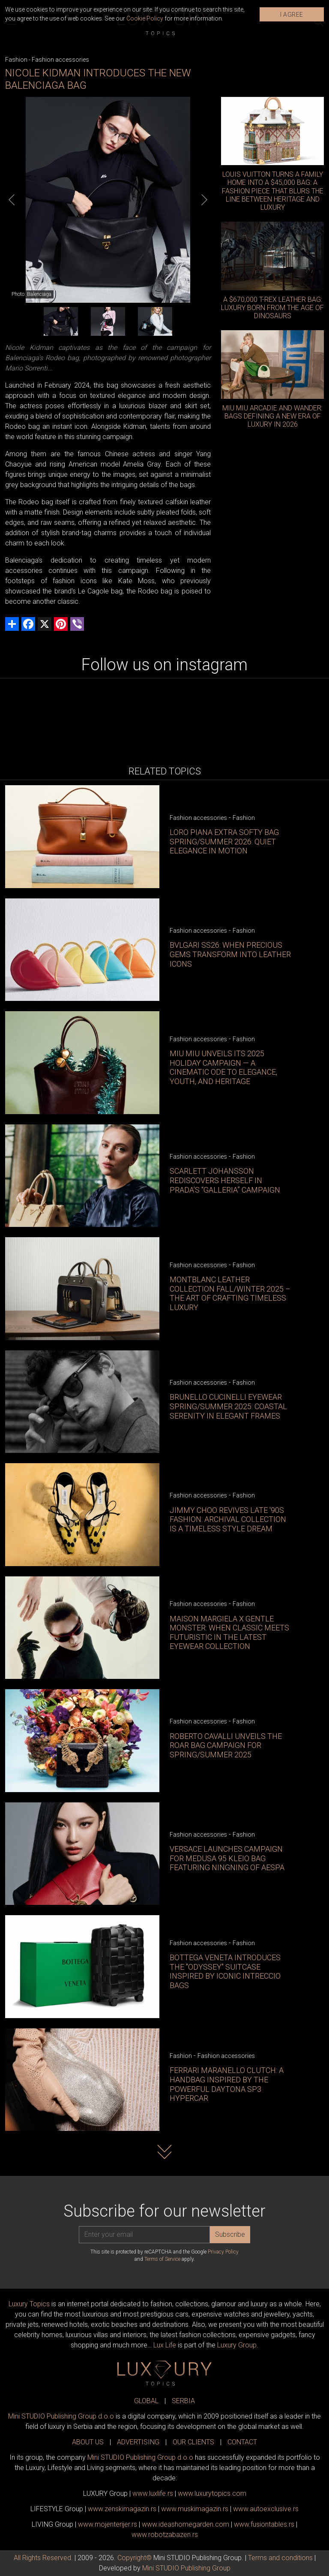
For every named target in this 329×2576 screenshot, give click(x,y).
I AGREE (291, 14)
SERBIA (183, 2401)
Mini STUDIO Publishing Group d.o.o (61, 2416)
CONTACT (242, 2442)
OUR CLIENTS (193, 2442)
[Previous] (11, 200)
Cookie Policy (144, 18)
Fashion (16, 59)
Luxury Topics (29, 2304)
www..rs (152, 2493)
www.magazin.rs (122, 2509)
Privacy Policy (223, 2252)
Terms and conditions (280, 2558)
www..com (212, 2493)
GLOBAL (146, 2401)
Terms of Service (162, 2259)
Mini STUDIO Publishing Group (186, 2568)
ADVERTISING (138, 2442)
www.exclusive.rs (266, 2509)
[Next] (204, 200)
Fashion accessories (60, 59)
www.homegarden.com (185, 2524)
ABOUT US (88, 2442)
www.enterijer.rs (107, 2524)
